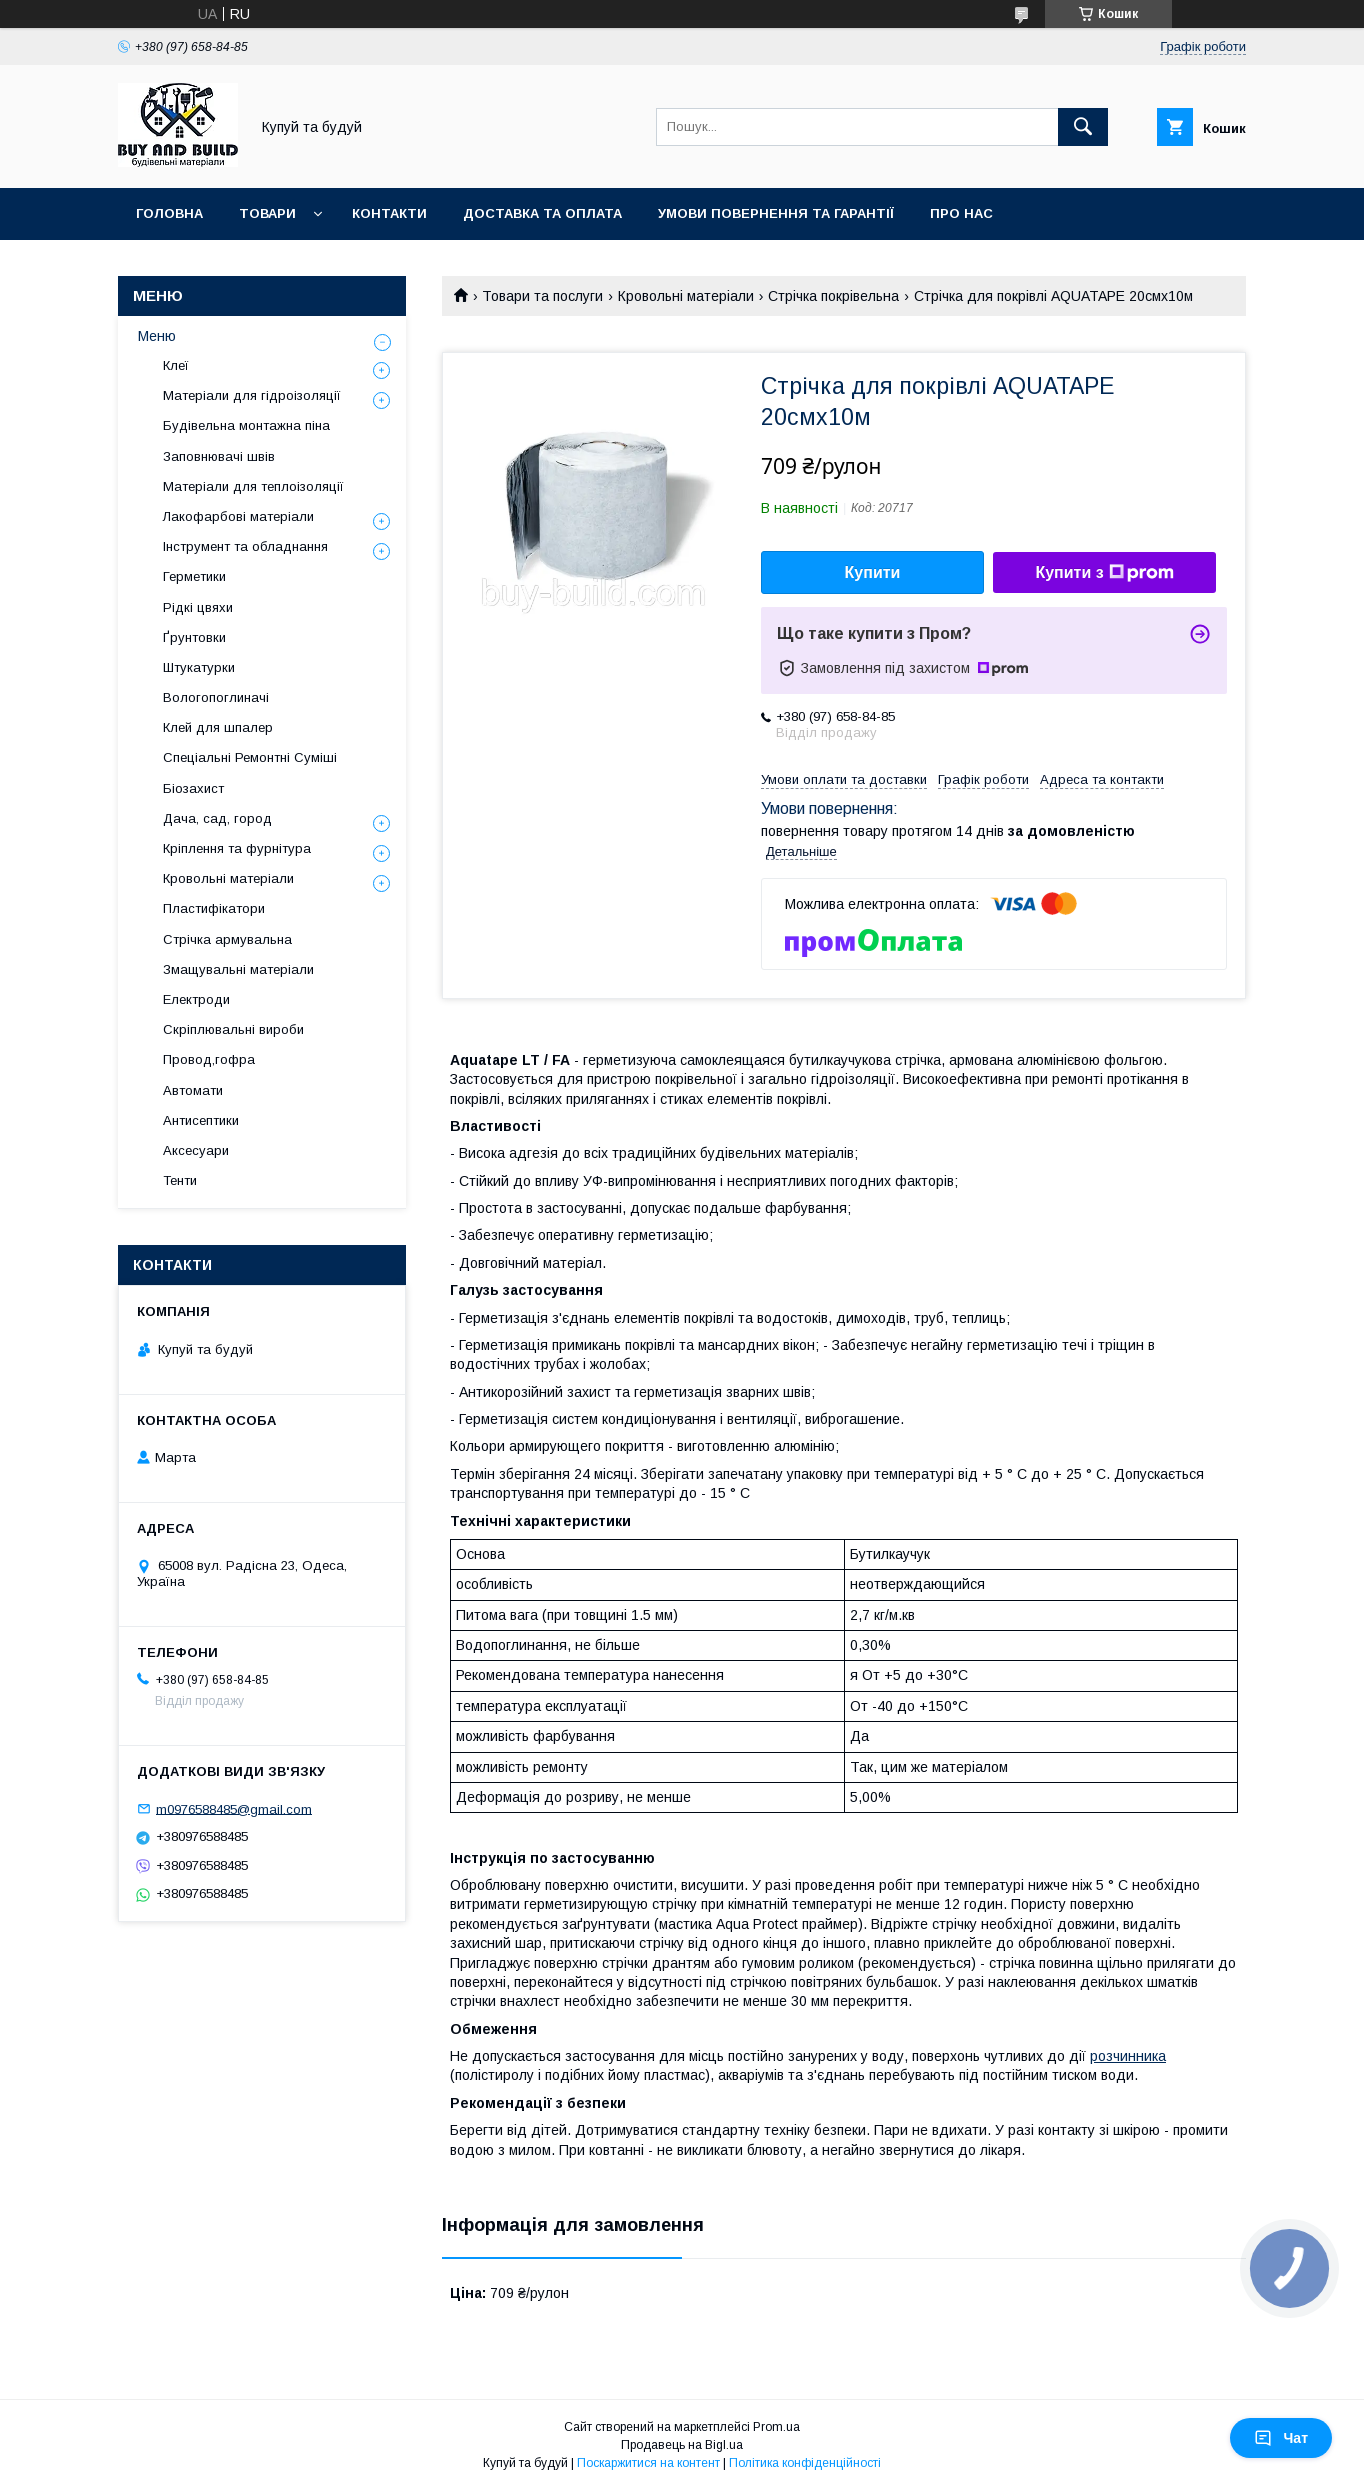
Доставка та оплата (542, 213)
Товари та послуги (542, 296)
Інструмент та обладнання (245, 546)
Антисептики (201, 1120)
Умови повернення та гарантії (776, 213)
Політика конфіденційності (805, 2463)
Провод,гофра (209, 1059)
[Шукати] (1083, 127)
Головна (169, 213)
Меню (157, 336)
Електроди (196, 999)
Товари (267, 213)
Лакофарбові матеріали (238, 516)
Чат (1281, 2438)
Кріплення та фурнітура (237, 848)
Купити (873, 572)
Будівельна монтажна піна (246, 425)
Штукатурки (199, 667)
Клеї (176, 365)
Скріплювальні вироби (233, 1029)
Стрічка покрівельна (833, 296)
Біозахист (193, 788)
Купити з (1104, 573)
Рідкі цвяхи (198, 607)
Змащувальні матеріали (238, 969)
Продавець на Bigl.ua (682, 2445)
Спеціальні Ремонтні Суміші (250, 757)
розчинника (1128, 2056)
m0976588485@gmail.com (234, 1808)
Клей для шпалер (218, 727)
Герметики (194, 576)
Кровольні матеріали (686, 296)
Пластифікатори (214, 908)
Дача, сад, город (217, 818)
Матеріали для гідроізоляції (252, 395)
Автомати (193, 1090)
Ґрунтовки (194, 637)
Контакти (389, 213)
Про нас (961, 213)
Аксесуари (196, 1150)
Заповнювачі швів (219, 456)
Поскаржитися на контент (648, 2463)
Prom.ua (776, 2427)
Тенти (180, 1180)
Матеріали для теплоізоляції (253, 486)
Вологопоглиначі (216, 697)
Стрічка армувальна (227, 939)
